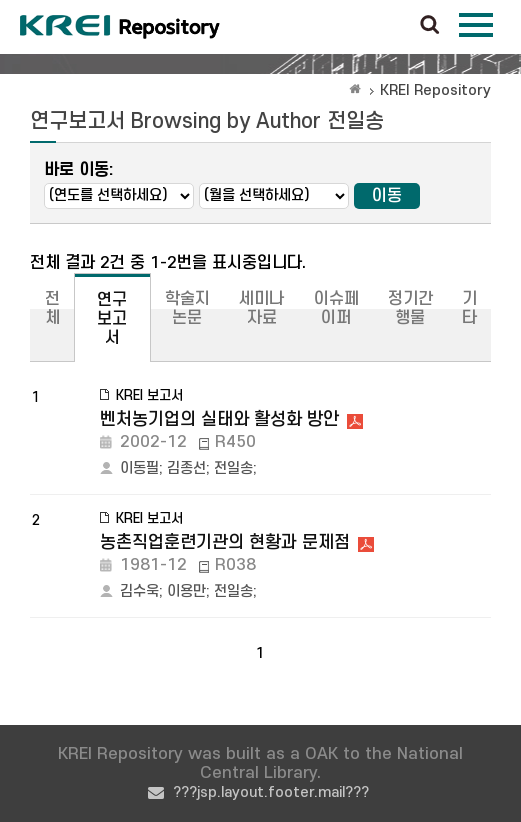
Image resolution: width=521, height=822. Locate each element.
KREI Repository (435, 90)
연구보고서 (112, 319)
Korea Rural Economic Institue (120, 27)
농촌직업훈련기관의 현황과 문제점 (225, 542)
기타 (469, 308)
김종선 (186, 468)
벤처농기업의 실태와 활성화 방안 (219, 419)
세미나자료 (261, 308)
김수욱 (139, 591)
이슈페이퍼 (336, 308)
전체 (52, 308)
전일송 (233, 468)
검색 (430, 26)
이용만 (186, 591)
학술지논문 (187, 308)
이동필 (139, 468)
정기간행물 (410, 308)
